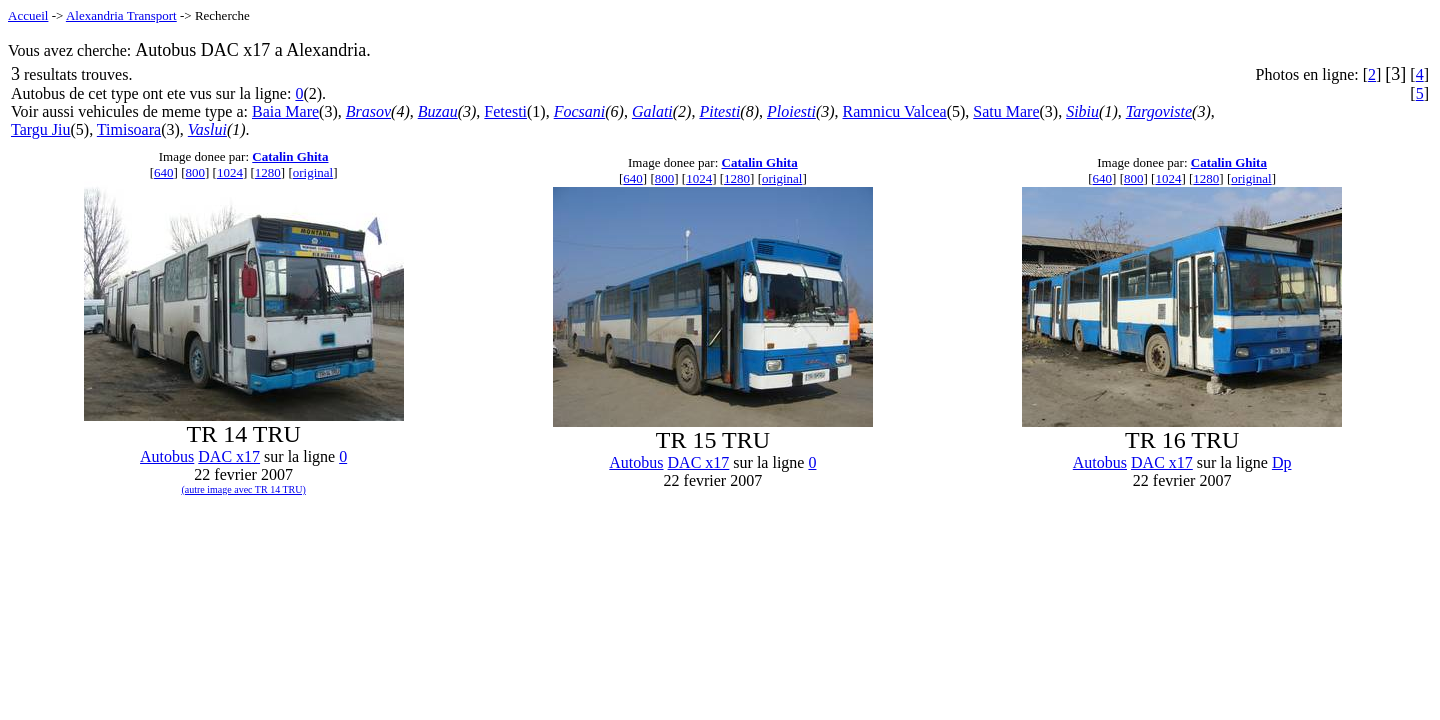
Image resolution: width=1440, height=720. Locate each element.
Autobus (167, 456)
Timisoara (129, 129)
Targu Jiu (40, 129)
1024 (230, 172)
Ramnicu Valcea (895, 111)
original (313, 172)
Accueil (28, 15)
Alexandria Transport (121, 15)
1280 (268, 172)
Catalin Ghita (290, 156)
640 (164, 172)
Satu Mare (1006, 111)
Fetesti (505, 111)
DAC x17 (229, 456)
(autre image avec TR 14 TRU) (243, 489)
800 (195, 172)
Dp (1282, 462)
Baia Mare (285, 111)
